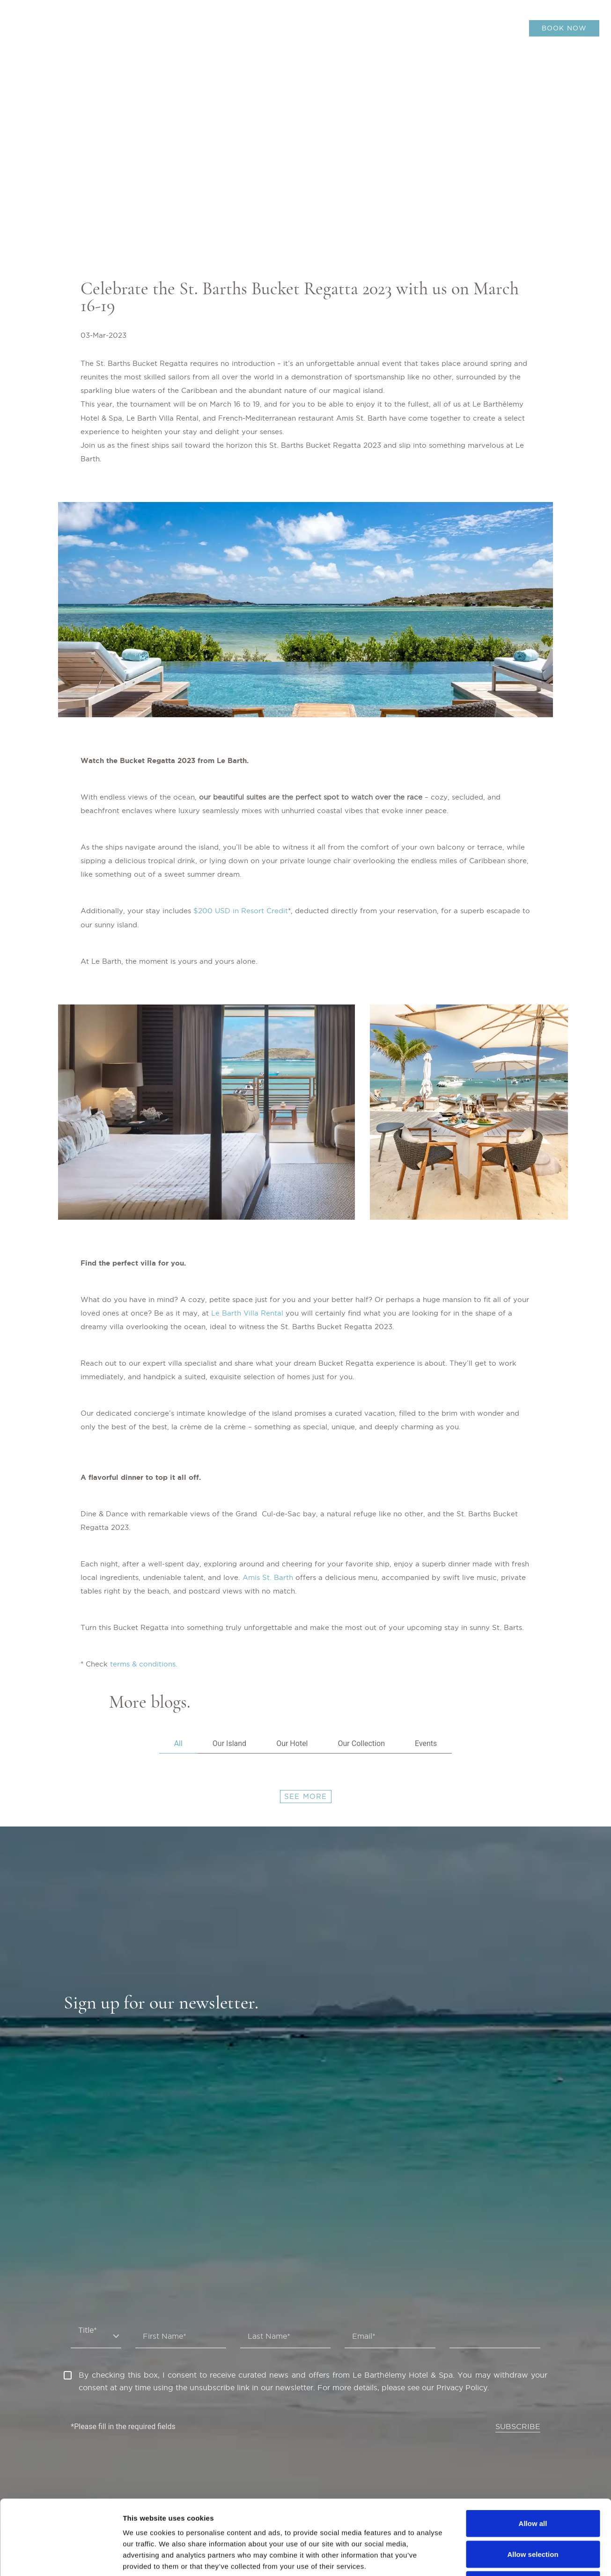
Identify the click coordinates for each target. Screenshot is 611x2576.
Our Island (229, 1743)
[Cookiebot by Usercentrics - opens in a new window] (61, 2558)
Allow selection (532, 2484)
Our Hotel (292, 1743)
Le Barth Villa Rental (247, 1313)
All (178, 1743)
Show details (491, 2557)
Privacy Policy (461, 2387)
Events (426, 1743)
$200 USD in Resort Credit (240, 911)
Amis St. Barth (268, 1577)
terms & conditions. (143, 1664)
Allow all (533, 2453)
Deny (533, 2514)
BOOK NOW (564, 28)
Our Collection (361, 1743)
